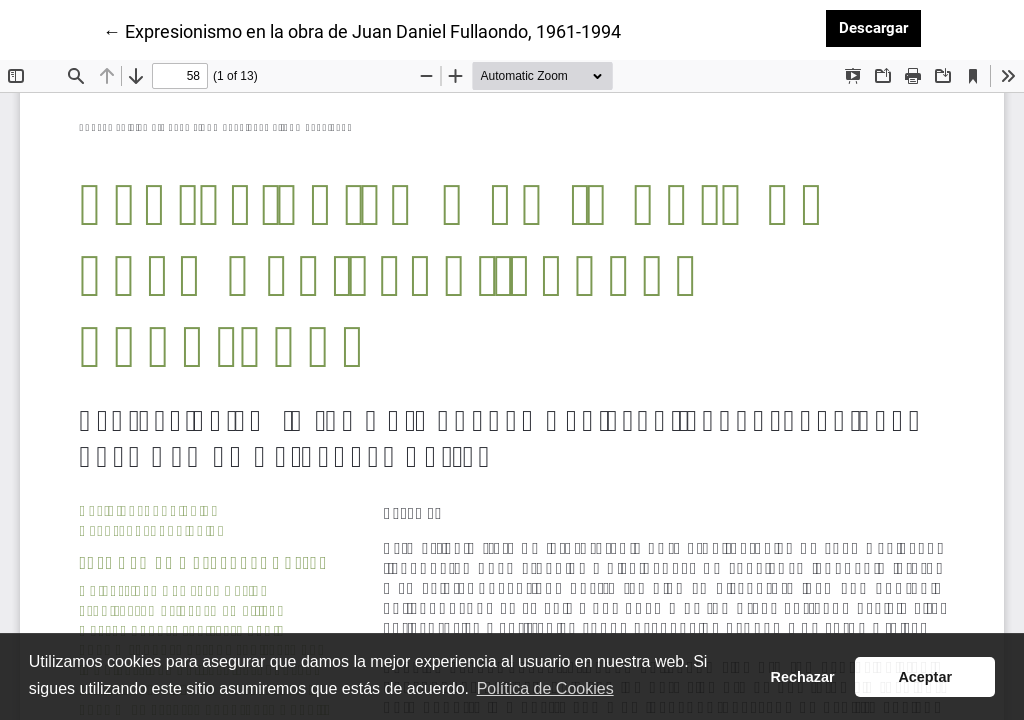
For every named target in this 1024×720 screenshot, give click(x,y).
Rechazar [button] (803, 677)
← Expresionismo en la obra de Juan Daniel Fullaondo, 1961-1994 (362, 30)
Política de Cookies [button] (545, 688)
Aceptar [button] (925, 677)
